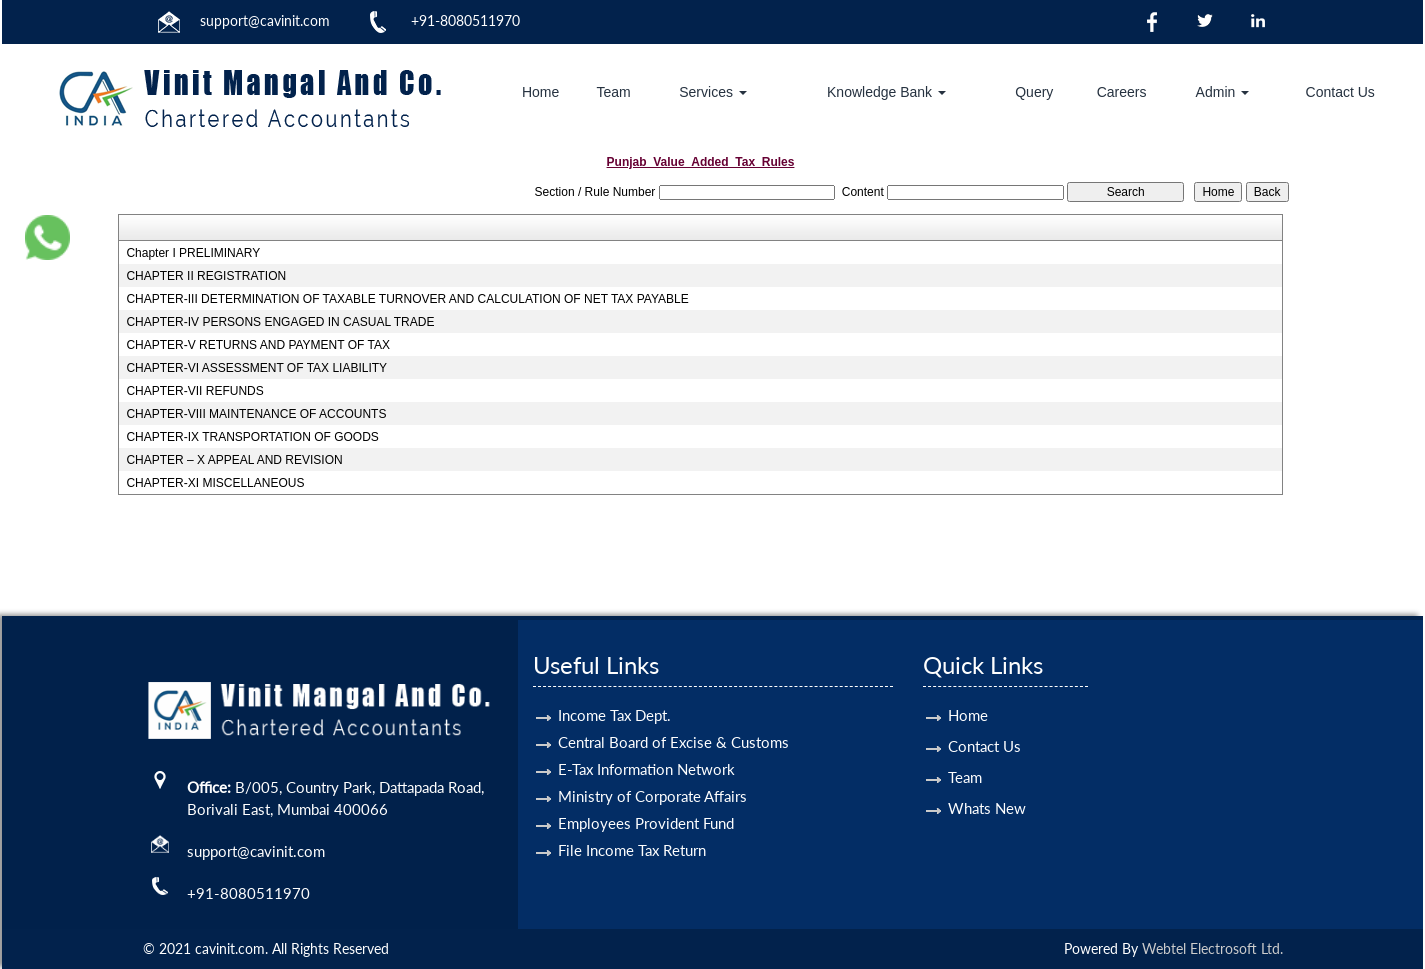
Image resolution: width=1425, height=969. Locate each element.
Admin (1223, 92)
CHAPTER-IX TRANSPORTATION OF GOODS (252, 437)
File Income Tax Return (632, 827)
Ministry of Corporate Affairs (652, 773)
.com (315, 20)
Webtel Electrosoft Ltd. (1212, 948)
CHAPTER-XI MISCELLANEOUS (215, 483)
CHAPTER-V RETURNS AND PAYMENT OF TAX (258, 345)
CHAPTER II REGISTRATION (206, 276)
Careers (1122, 92)
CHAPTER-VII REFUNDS (194, 391)
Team (613, 92)
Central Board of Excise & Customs (673, 719)
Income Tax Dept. (614, 692)
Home (540, 92)
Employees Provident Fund (646, 800)
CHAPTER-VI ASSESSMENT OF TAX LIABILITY (256, 368)
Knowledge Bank (886, 92)
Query (1034, 92)
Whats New (987, 785)
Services (713, 92)
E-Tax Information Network (646, 746)
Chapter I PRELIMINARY (193, 253)
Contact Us (1340, 92)
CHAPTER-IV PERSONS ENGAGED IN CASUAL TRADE (280, 322)
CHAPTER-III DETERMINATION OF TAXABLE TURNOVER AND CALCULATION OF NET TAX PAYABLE (407, 299)
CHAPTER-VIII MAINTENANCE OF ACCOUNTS (256, 414)
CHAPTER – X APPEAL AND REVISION (234, 460)
